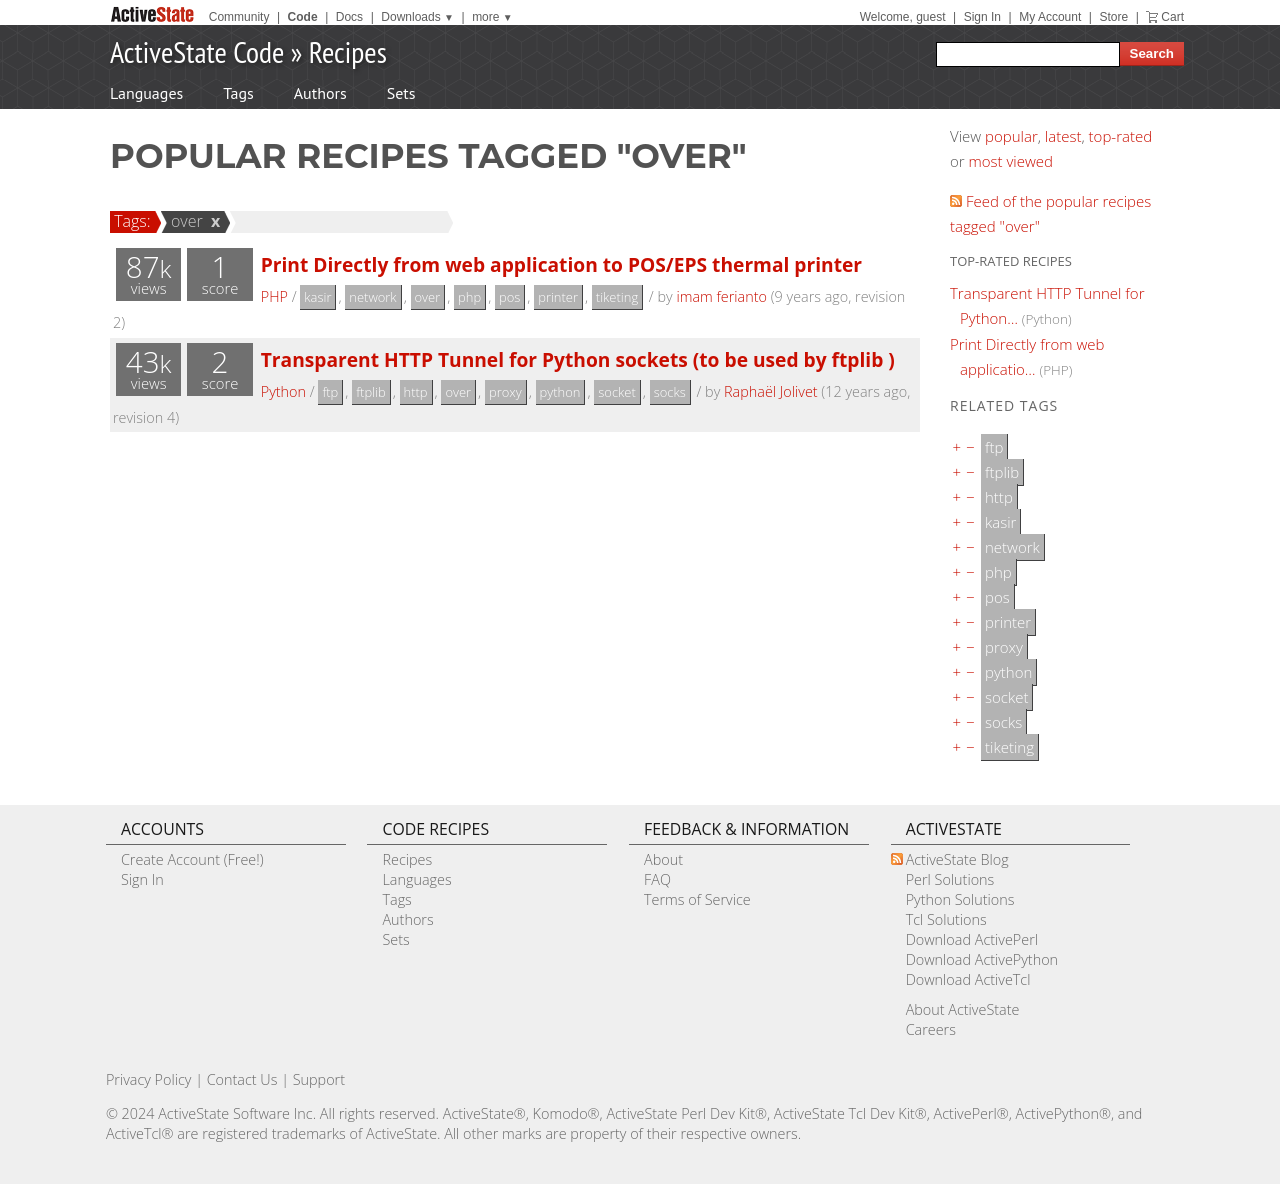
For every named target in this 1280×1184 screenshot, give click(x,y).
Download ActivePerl (972, 939)
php (469, 297)
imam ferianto (721, 296)
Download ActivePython (982, 959)
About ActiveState (963, 1009)
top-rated (1121, 136)
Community (239, 17)
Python (283, 391)
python (560, 392)
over (184, 221)
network (372, 297)
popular (1011, 136)
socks (670, 392)
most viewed (1011, 161)
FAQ (657, 879)
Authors (320, 93)
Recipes (348, 51)
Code (303, 17)
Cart (1172, 17)
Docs (349, 17)
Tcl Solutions (946, 919)
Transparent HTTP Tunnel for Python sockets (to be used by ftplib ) (578, 359)
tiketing (617, 297)
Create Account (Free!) (192, 859)
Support (319, 1079)
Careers (931, 1029)
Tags (238, 93)
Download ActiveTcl (968, 979)
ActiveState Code (197, 51)
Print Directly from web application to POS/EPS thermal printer (561, 264)
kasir (317, 297)
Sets (401, 93)
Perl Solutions (950, 879)
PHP (274, 296)
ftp (330, 392)
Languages (146, 93)
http (416, 392)
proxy (505, 392)
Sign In (982, 17)
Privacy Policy (149, 1079)
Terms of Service (697, 899)
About (663, 859)
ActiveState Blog (957, 859)
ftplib (371, 392)
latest (1063, 136)
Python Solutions (960, 899)
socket (617, 392)
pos (509, 297)
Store (1113, 17)
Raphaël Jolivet (771, 391)
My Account (1050, 17)
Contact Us (242, 1079)
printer (558, 297)
